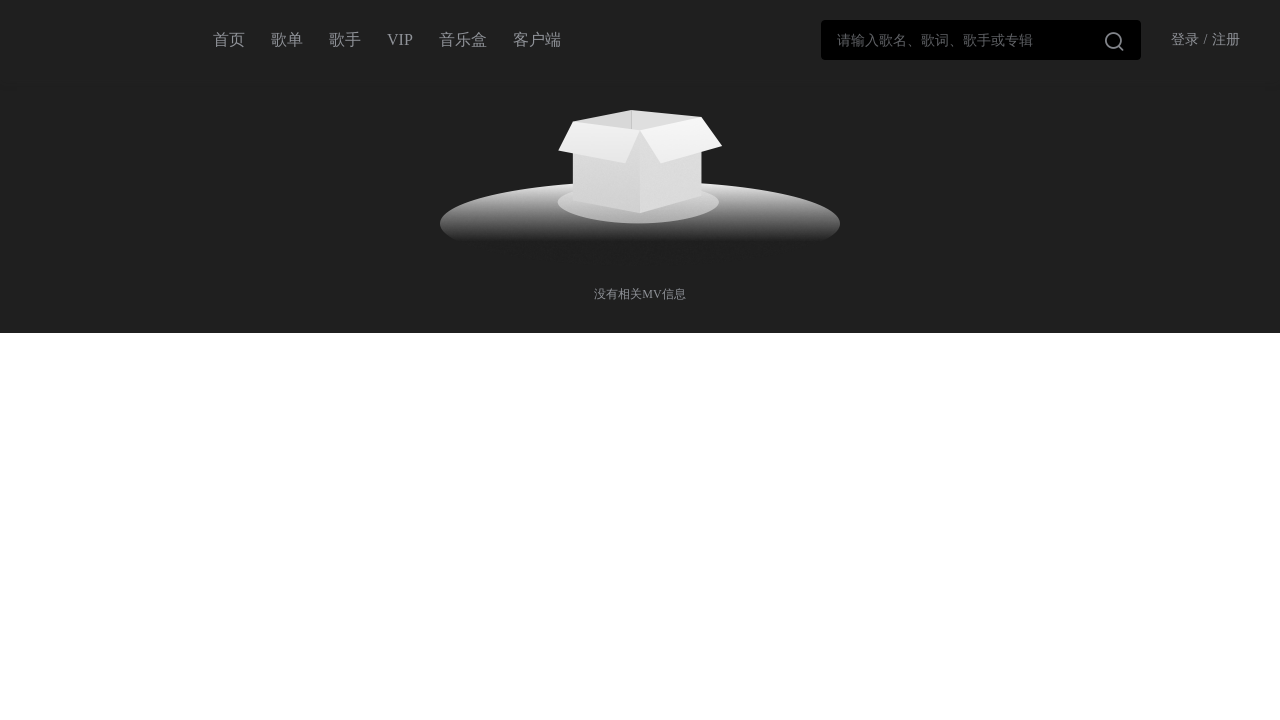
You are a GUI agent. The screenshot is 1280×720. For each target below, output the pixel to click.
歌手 (345, 39)
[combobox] (981, 40)
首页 (229, 39)
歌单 (287, 39)
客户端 (537, 39)
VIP (400, 39)
